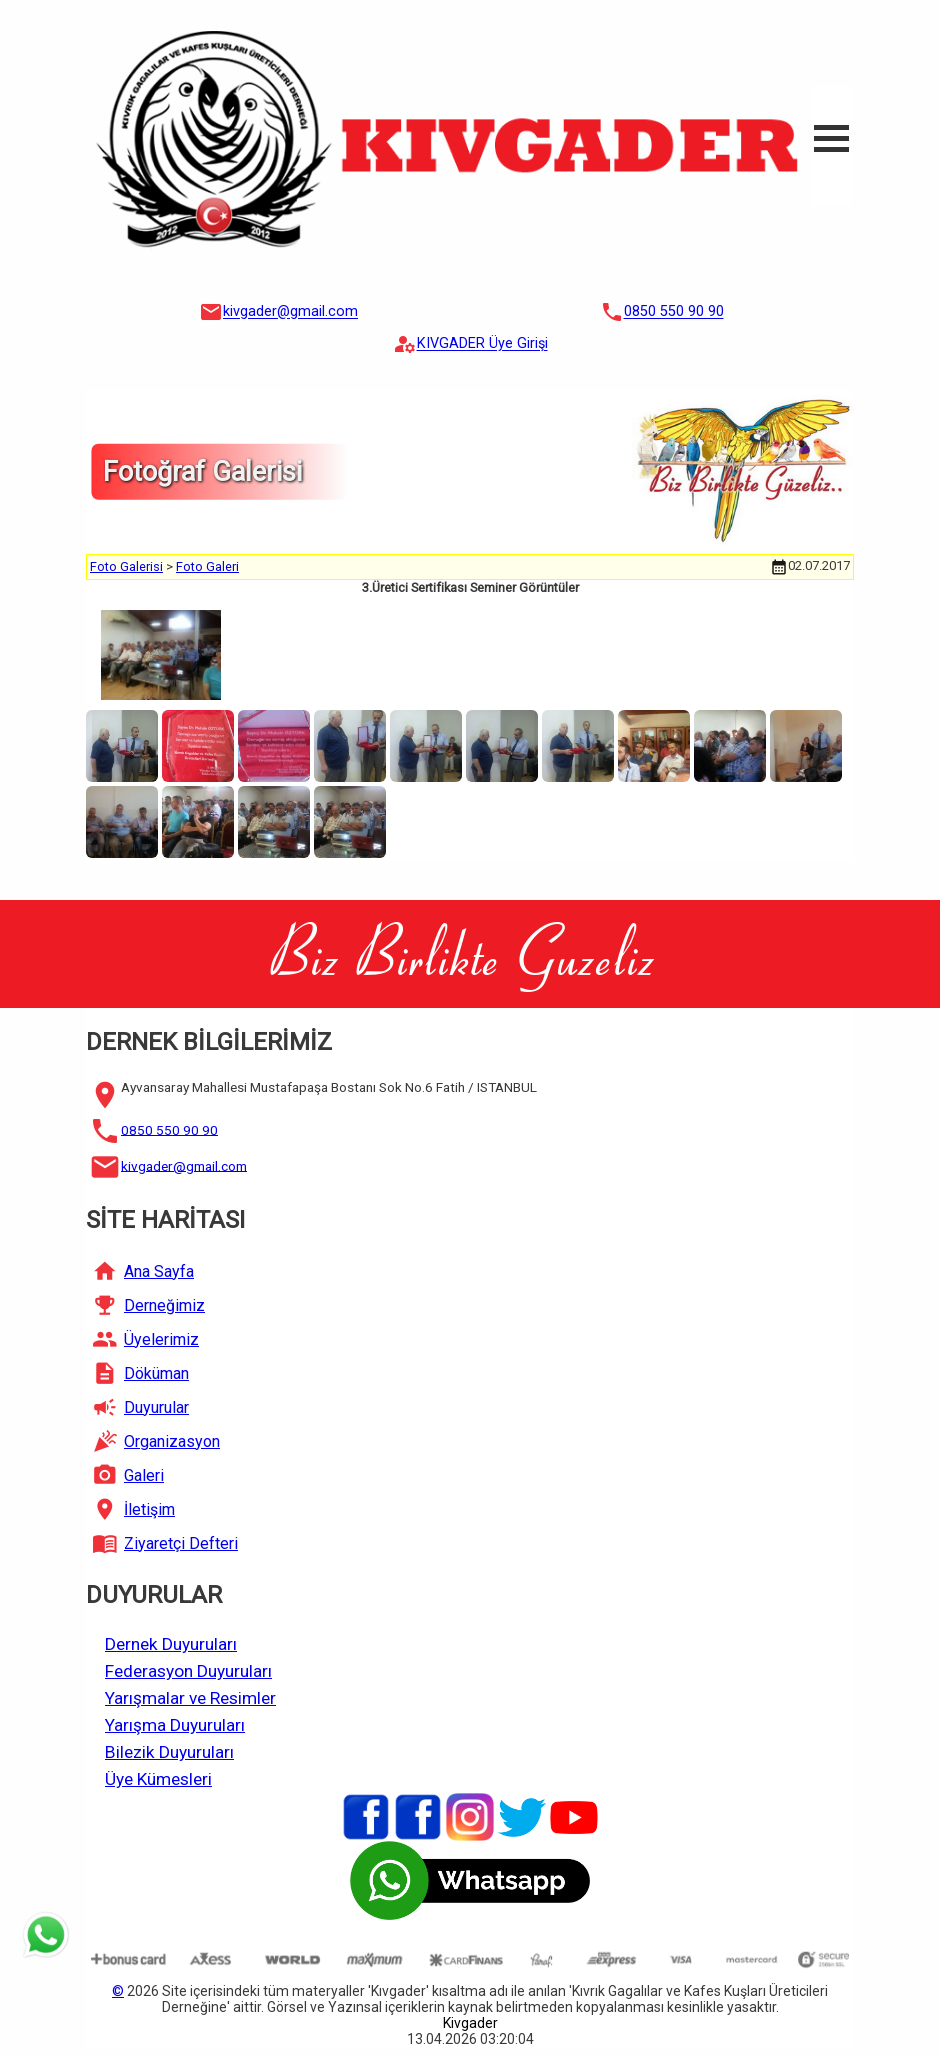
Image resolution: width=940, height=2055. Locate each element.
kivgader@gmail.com (290, 312)
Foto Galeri (207, 566)
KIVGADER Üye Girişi (482, 344)
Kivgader (470, 2023)
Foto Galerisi (126, 566)
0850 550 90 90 (674, 312)
